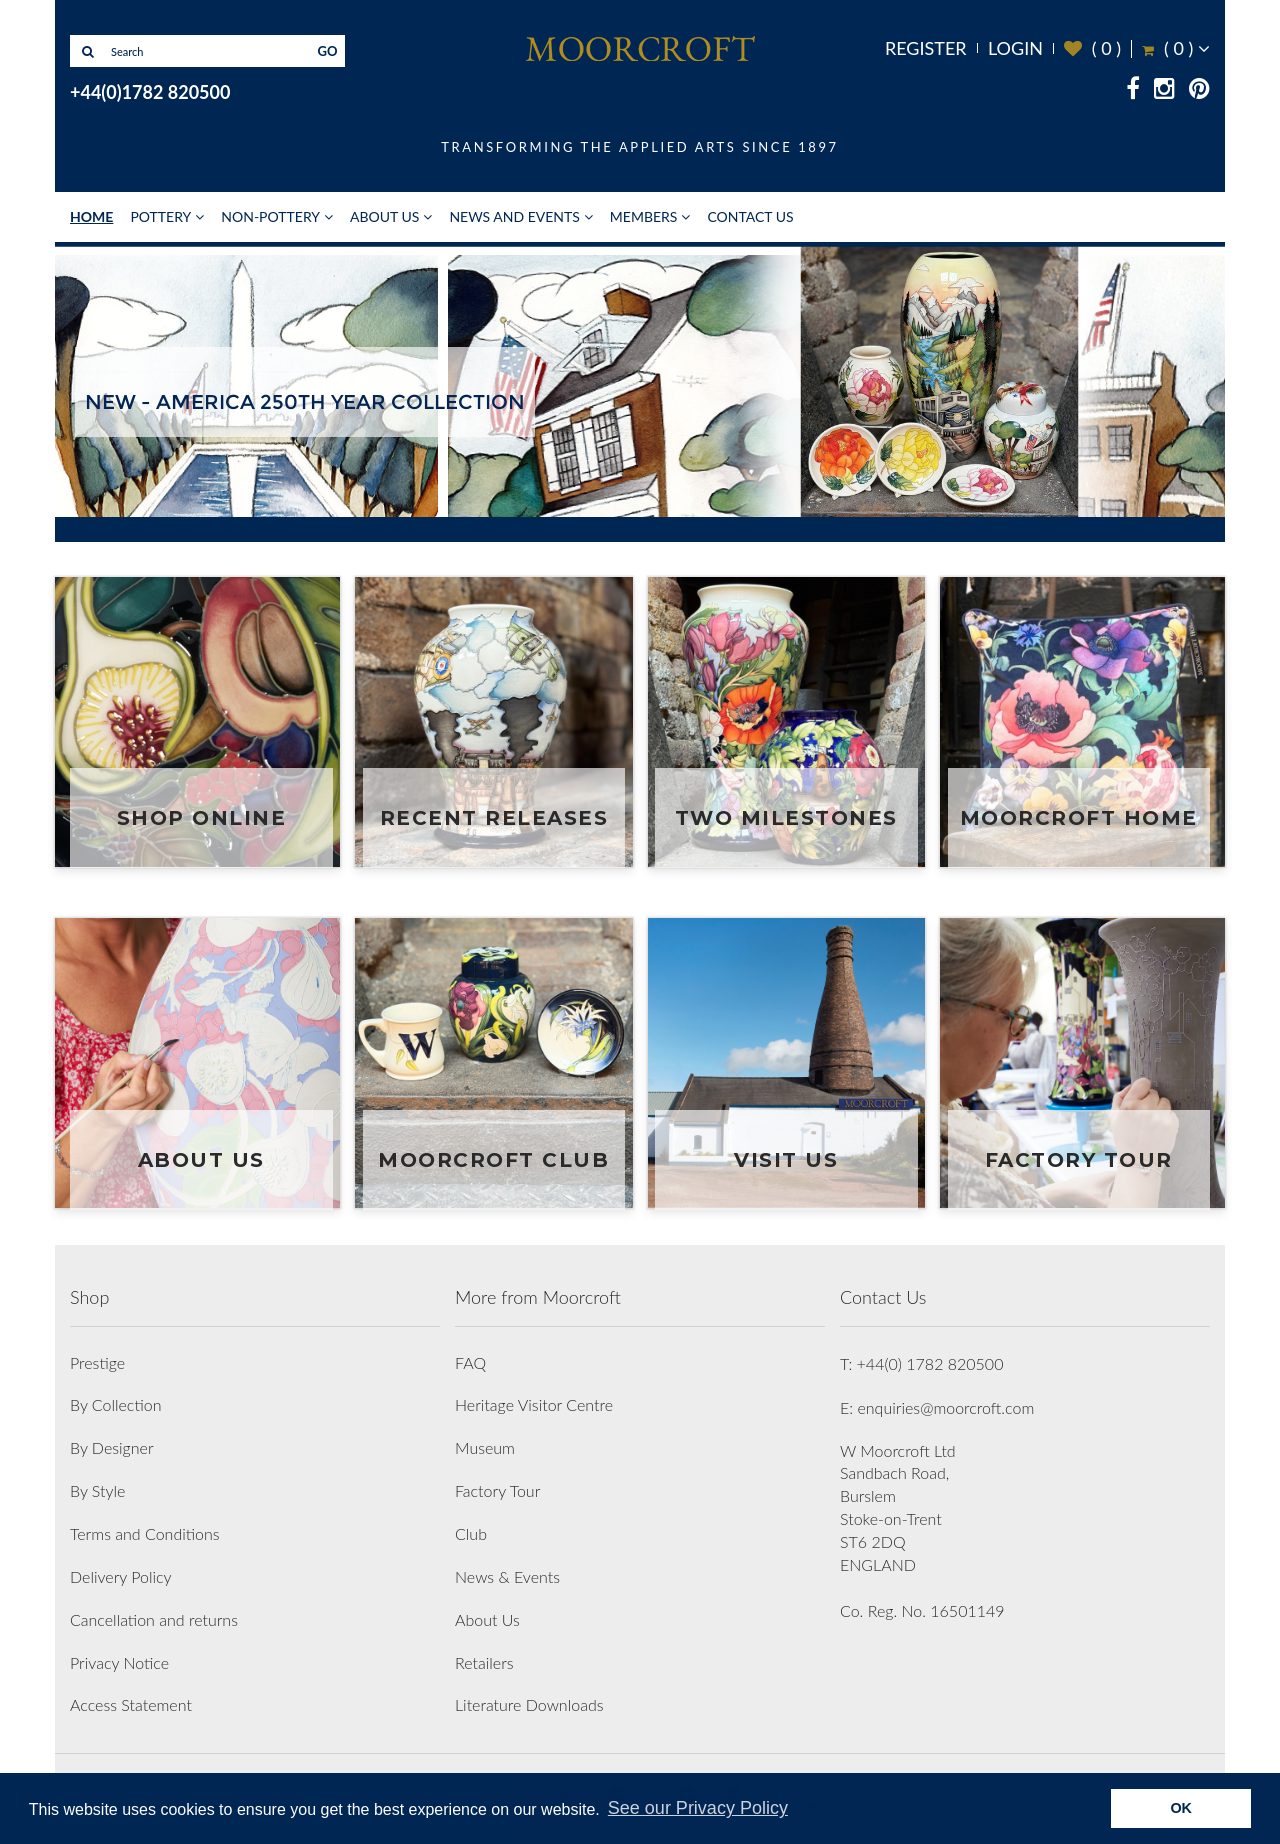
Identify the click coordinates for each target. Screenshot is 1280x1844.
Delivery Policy (121, 1576)
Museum (485, 1447)
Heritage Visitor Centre (534, 1404)
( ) (1092, 48)
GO (328, 51)
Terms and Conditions (145, 1533)
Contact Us (750, 216)
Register (926, 48)
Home (91, 216)
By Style (97, 1490)
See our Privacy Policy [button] (698, 1808)
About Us (384, 216)
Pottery (160, 216)
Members (644, 216)
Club (471, 1533)
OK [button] (1181, 1808)
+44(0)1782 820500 (150, 92)
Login (1015, 48)
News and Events (514, 216)
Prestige (97, 1362)
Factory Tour (497, 1490)
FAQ (470, 1362)
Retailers (484, 1662)
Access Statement (131, 1704)
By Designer (112, 1447)
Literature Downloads (529, 1704)
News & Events (507, 1576)
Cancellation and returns (154, 1619)
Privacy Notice (119, 1662)
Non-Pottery (270, 216)
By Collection (115, 1404)
